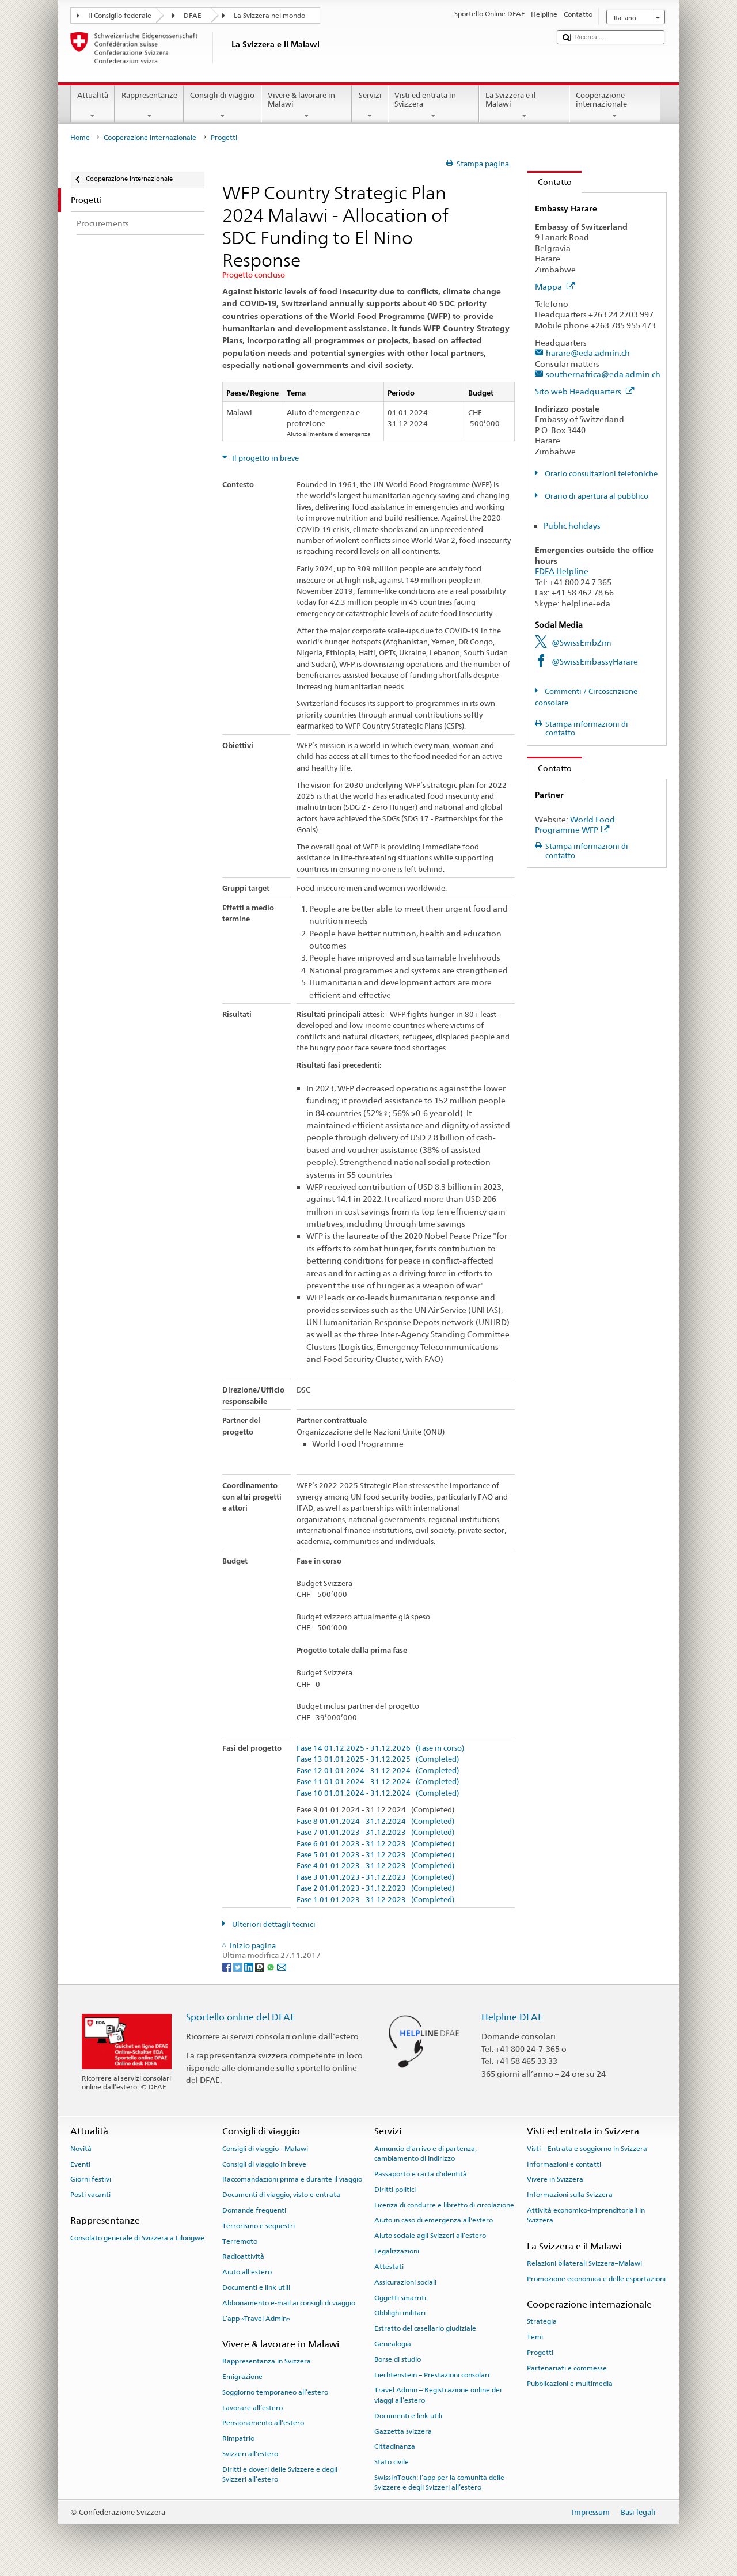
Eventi (80, 2164)
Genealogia (392, 2344)
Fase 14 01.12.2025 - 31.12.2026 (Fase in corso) (380, 1748)
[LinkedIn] (249, 1966)
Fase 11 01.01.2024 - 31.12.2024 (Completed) (378, 1782)
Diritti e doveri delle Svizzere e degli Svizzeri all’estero (279, 2474)
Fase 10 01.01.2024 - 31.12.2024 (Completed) (378, 1793)
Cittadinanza (394, 2446)
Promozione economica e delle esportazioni (596, 2279)
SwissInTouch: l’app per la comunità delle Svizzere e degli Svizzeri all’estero (439, 2482)
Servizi (370, 105)
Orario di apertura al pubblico (595, 496)
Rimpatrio (238, 2438)
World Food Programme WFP (575, 824)
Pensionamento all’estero (263, 2423)
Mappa (555, 286)
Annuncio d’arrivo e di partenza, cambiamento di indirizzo (425, 2154)
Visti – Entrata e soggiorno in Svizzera (587, 2149)
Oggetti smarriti (400, 2297)
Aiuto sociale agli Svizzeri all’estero (430, 2236)
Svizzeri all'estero (250, 2454)
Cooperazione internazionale (615, 105)
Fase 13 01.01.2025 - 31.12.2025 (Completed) (378, 1759)
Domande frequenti (254, 2210)
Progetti (540, 2353)
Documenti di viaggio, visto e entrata (281, 2195)
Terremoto (239, 2241)
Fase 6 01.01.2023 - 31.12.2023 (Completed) (375, 1844)
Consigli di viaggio (222, 105)
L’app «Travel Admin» (256, 2319)
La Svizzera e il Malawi (524, 105)
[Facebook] (227, 1966)
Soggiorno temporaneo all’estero (275, 2392)
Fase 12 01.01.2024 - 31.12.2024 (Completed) (378, 1771)
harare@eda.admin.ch (588, 353)
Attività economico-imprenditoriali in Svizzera (586, 2215)
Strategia (542, 2321)
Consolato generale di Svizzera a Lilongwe (137, 2238)
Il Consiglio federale (119, 16)
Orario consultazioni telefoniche (600, 473)
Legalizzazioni (396, 2251)
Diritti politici (395, 2190)
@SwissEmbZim (581, 642)
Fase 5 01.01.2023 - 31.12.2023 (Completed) (375, 1855)
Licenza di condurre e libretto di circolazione (444, 2205)
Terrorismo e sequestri (258, 2226)
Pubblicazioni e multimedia (570, 2383)
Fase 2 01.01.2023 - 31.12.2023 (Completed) (375, 1888)
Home (80, 138)
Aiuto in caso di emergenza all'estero (433, 2220)
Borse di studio (397, 2359)
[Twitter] (238, 1966)
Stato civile (391, 2462)
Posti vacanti (90, 2195)
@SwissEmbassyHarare (595, 661)
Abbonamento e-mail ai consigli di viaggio (288, 2303)
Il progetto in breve (264, 458)
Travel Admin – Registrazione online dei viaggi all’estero (438, 2395)
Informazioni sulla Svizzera (570, 2195)
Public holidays (572, 525)
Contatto (549, 182)
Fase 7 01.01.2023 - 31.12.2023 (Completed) (375, 1832)
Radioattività (243, 2256)
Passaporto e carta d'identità (420, 2174)
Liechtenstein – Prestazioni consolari (431, 2374)
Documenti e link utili (256, 2287)
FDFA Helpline (561, 571)
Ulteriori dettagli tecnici (273, 1924)
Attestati (389, 2267)
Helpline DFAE (512, 2017)
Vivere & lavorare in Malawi (307, 105)
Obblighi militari (400, 2313)
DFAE (193, 16)
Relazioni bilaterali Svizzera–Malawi (584, 2263)
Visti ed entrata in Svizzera (433, 105)
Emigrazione (242, 2377)
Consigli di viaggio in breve (264, 2164)
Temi (535, 2337)
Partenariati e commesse (567, 2368)
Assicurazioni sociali (405, 2282)
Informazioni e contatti (564, 2164)
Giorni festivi (90, 2179)
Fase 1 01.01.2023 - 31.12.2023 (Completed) (375, 1900)
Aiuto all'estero (247, 2272)
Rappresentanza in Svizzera (266, 2361)
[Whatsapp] (271, 1966)
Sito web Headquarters (585, 391)
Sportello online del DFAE (240, 2017)
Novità (81, 2149)
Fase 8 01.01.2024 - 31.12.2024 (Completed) (375, 1822)
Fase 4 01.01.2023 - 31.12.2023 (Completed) (375, 1866)
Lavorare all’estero (252, 2408)
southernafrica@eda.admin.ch (603, 374)
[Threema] (260, 1966)
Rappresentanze (149, 105)
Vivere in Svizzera (555, 2179)
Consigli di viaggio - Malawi (265, 2149)
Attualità (93, 105)
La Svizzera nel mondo (269, 16)
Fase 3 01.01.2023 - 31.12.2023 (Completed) (375, 1877)
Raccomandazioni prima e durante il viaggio (292, 2179)
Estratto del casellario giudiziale (425, 2328)
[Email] (281, 1966)
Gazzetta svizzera (403, 2431)
